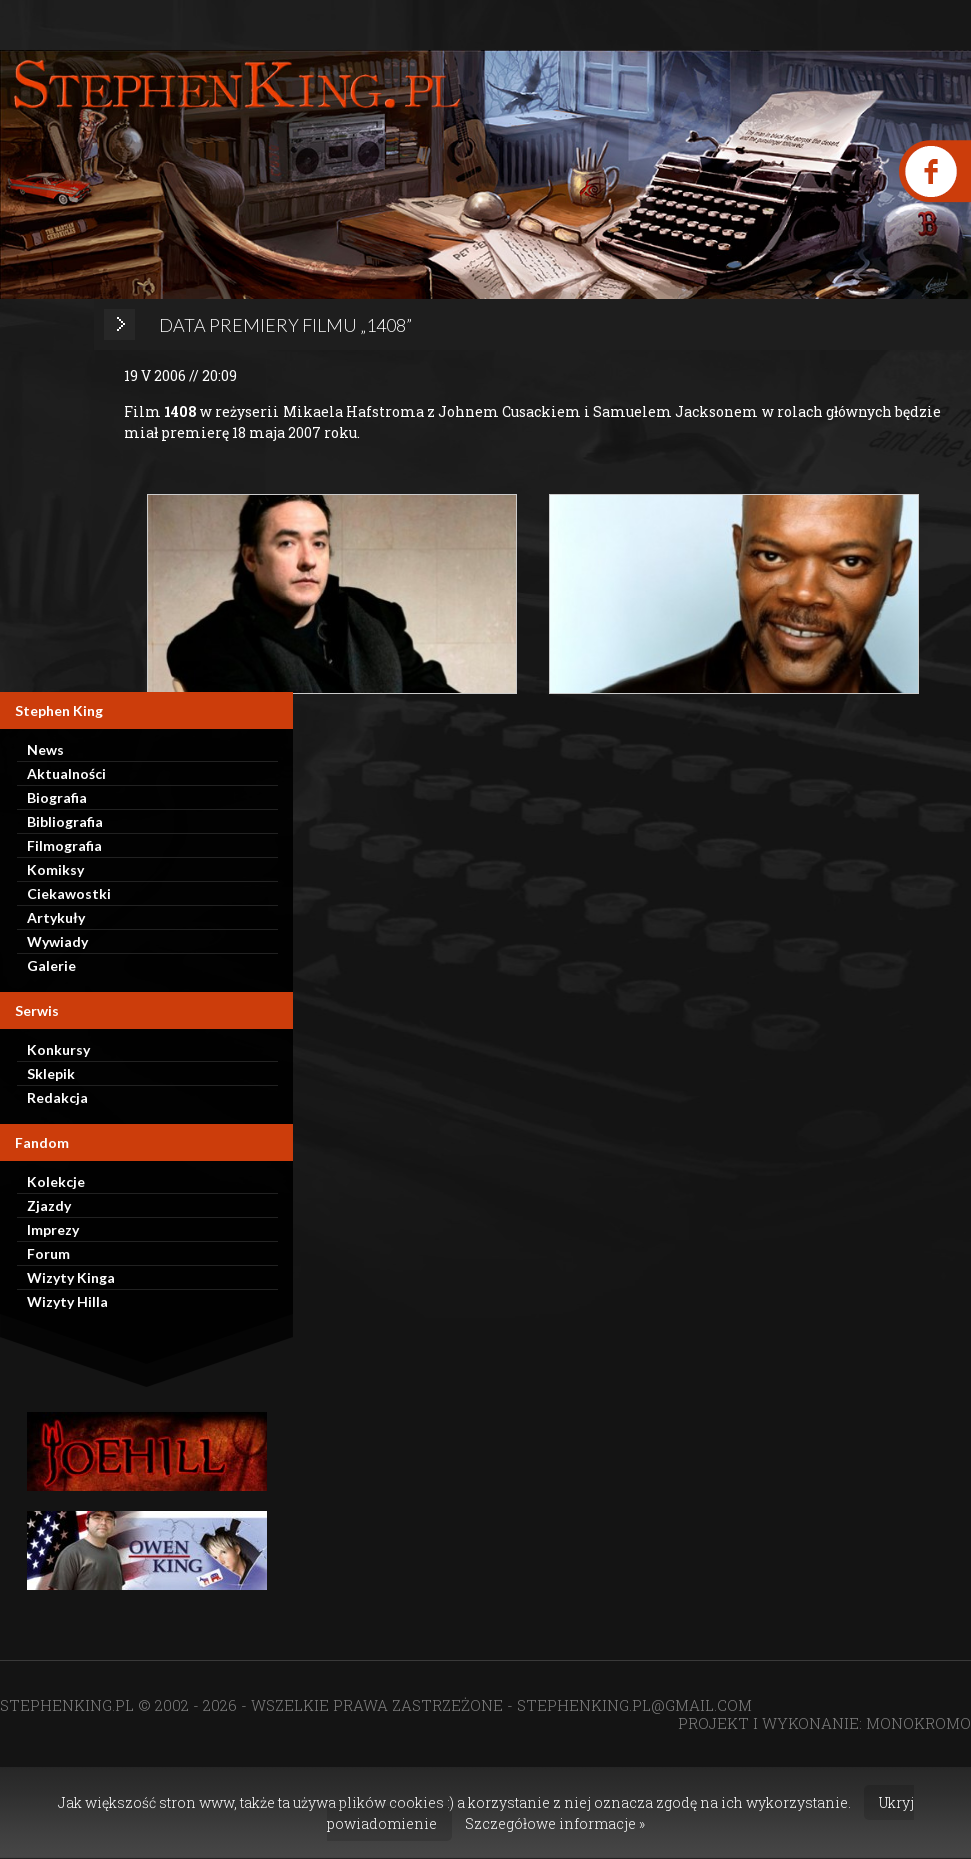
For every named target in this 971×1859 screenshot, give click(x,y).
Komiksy (55, 869)
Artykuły (56, 917)
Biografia (57, 797)
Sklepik (51, 1073)
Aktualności (66, 773)
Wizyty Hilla (67, 1301)
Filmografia (64, 845)
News (45, 749)
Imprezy (53, 1229)
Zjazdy (49, 1205)
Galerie (51, 965)
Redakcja (57, 1097)
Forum (48, 1253)
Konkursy (58, 1049)
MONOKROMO (918, 1723)
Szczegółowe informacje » (555, 1823)
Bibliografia (65, 821)
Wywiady (57, 941)
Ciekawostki (69, 893)
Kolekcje (56, 1181)
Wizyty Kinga (71, 1277)
